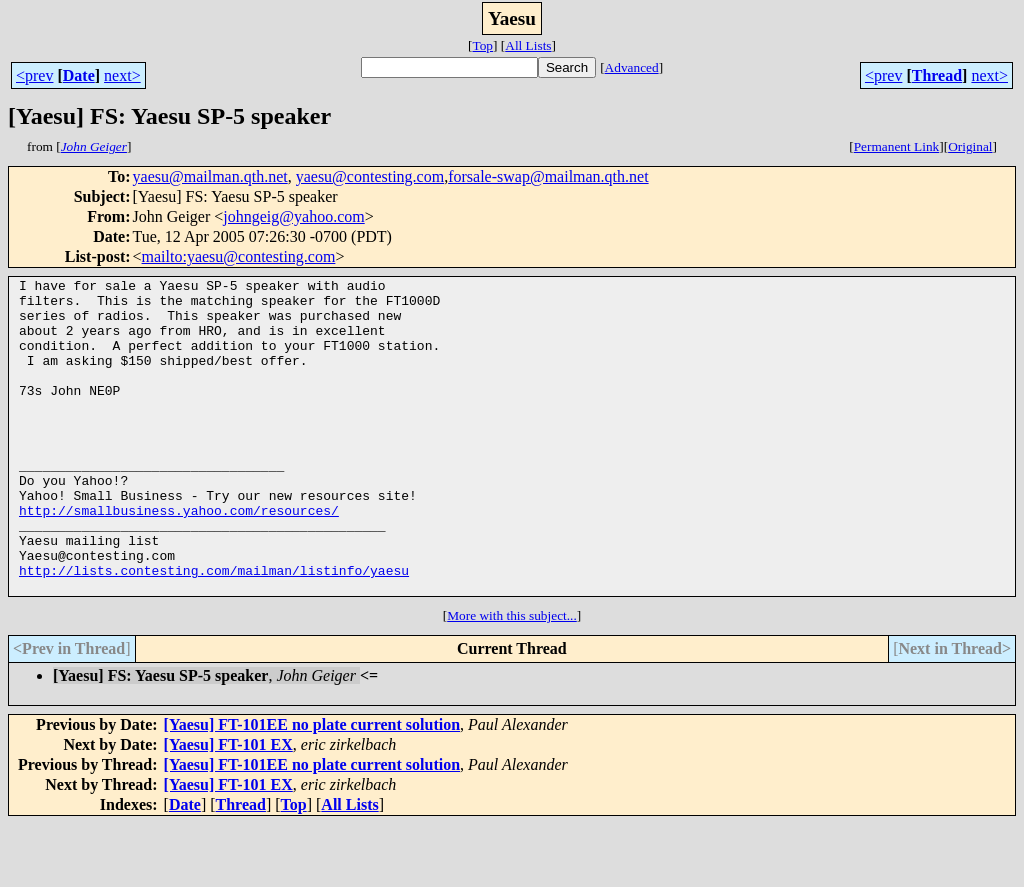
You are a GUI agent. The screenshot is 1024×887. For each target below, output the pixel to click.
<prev (34, 75)
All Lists (528, 45)
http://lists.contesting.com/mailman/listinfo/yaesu (214, 630)
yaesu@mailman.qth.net (210, 176)
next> (122, 75)
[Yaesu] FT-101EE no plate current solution (312, 787)
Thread (937, 75)
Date (79, 75)
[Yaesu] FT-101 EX (228, 807)
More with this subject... (512, 678)
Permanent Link (897, 146)
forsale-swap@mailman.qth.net (548, 176)
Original (970, 146)
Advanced (632, 67)
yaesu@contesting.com (370, 176)
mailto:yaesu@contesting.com (239, 256)
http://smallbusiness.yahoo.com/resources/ (179, 558)
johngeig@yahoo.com (293, 216)
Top (482, 45)
